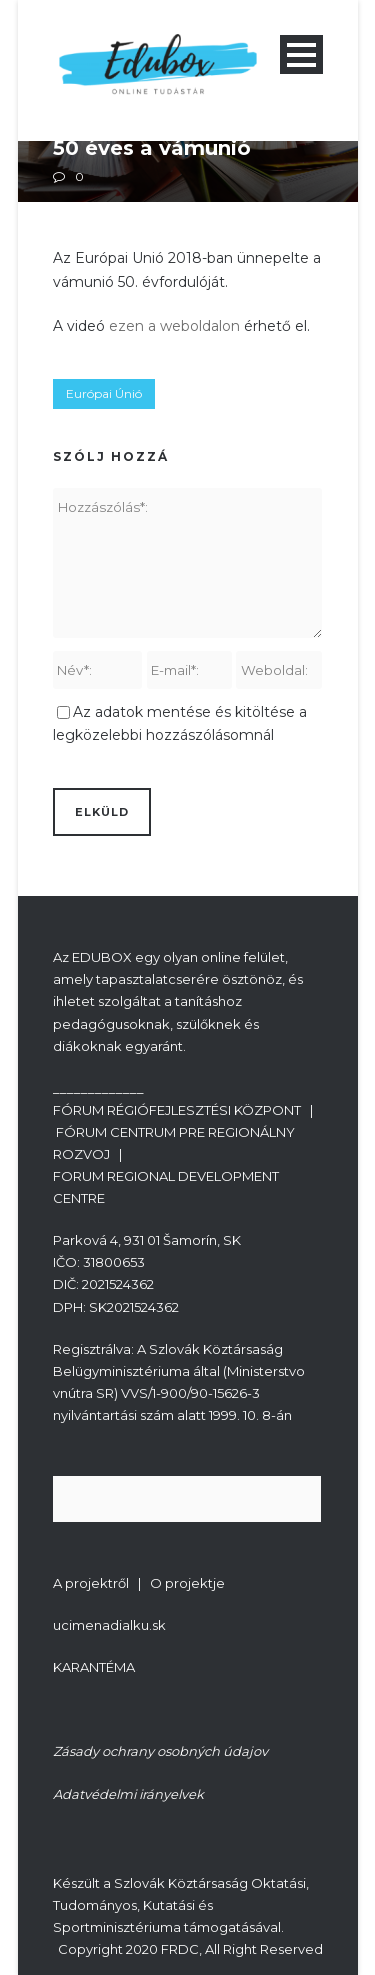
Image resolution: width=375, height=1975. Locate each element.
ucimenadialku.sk (109, 1625)
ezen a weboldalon (174, 326)
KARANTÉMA (94, 1667)
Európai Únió (104, 393)
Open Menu (301, 54)
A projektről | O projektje (139, 1583)
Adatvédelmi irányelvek (128, 1794)
